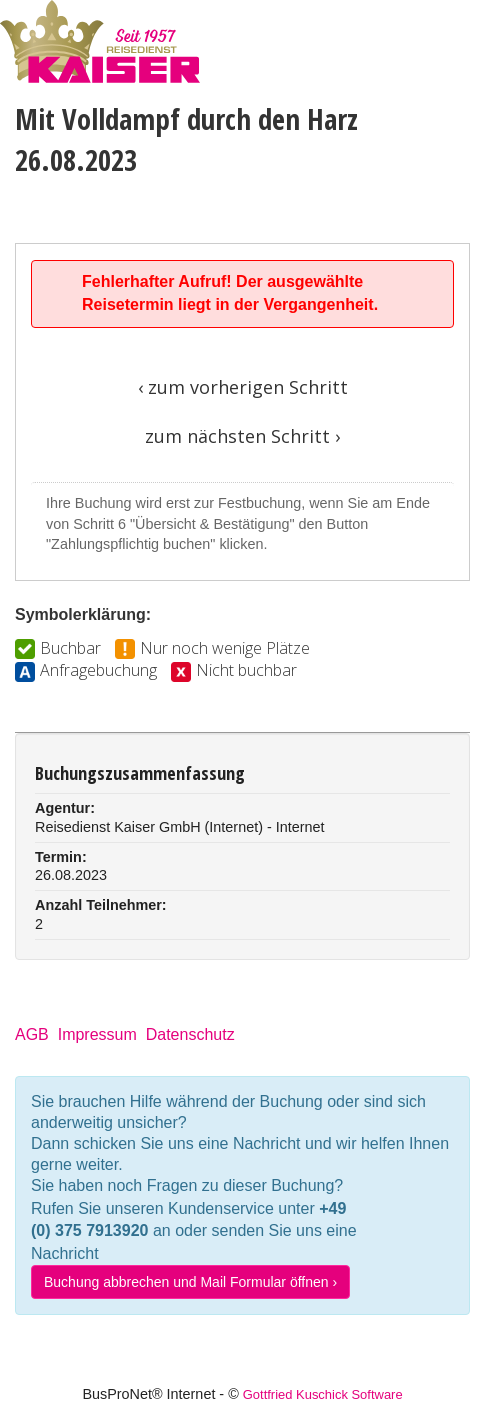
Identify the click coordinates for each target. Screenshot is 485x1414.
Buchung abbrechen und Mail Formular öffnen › (190, 1282)
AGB (32, 1034)
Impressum (97, 1034)
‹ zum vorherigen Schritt (243, 387)
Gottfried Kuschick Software (323, 1394)
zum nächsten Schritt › (242, 436)
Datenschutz (190, 1034)
